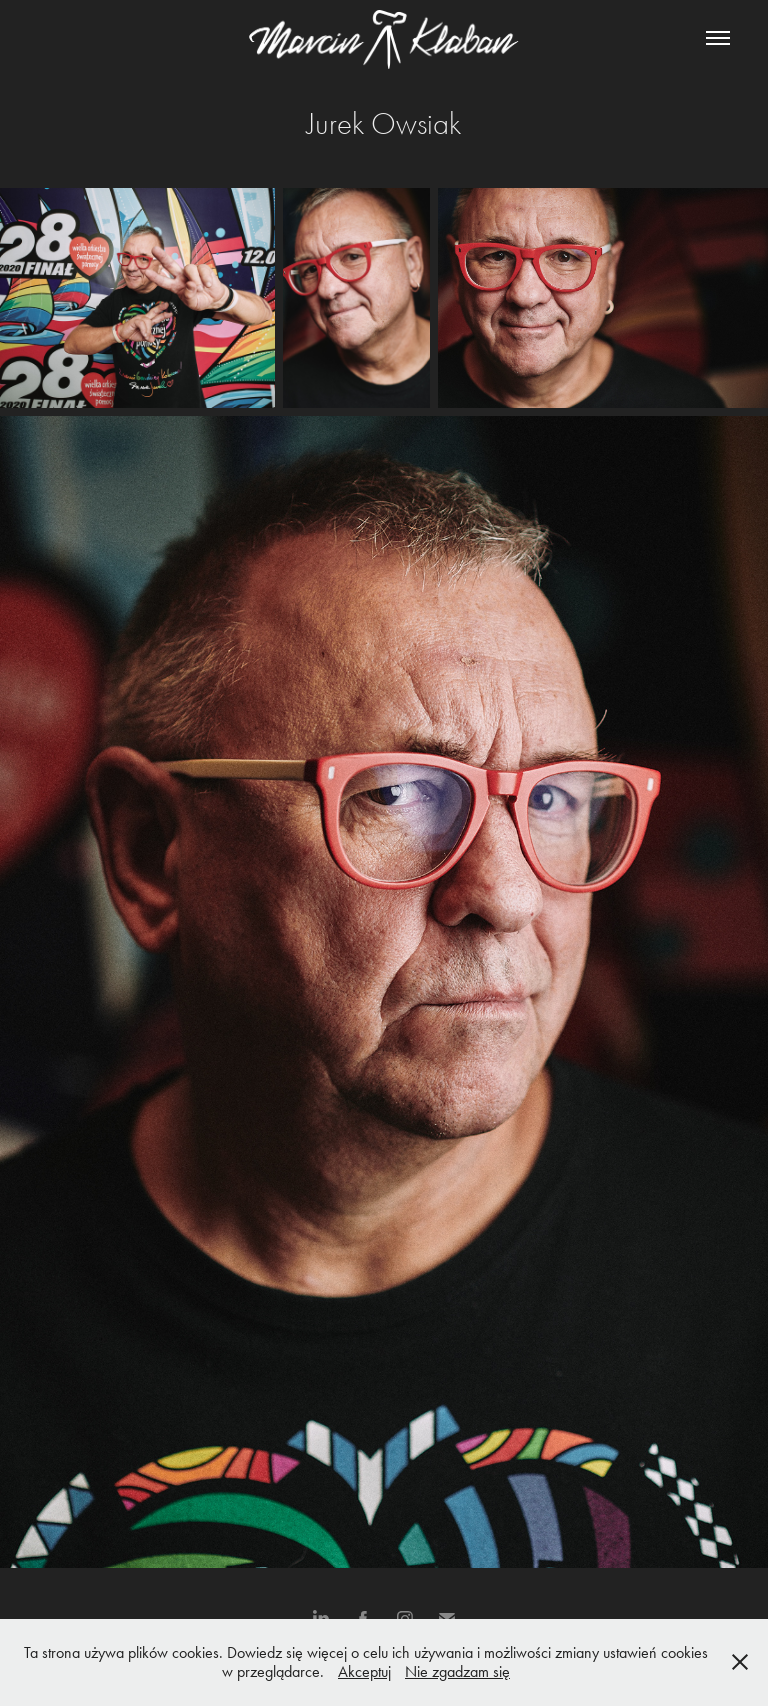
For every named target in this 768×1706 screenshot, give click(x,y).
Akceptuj (364, 1671)
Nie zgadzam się (457, 1671)
